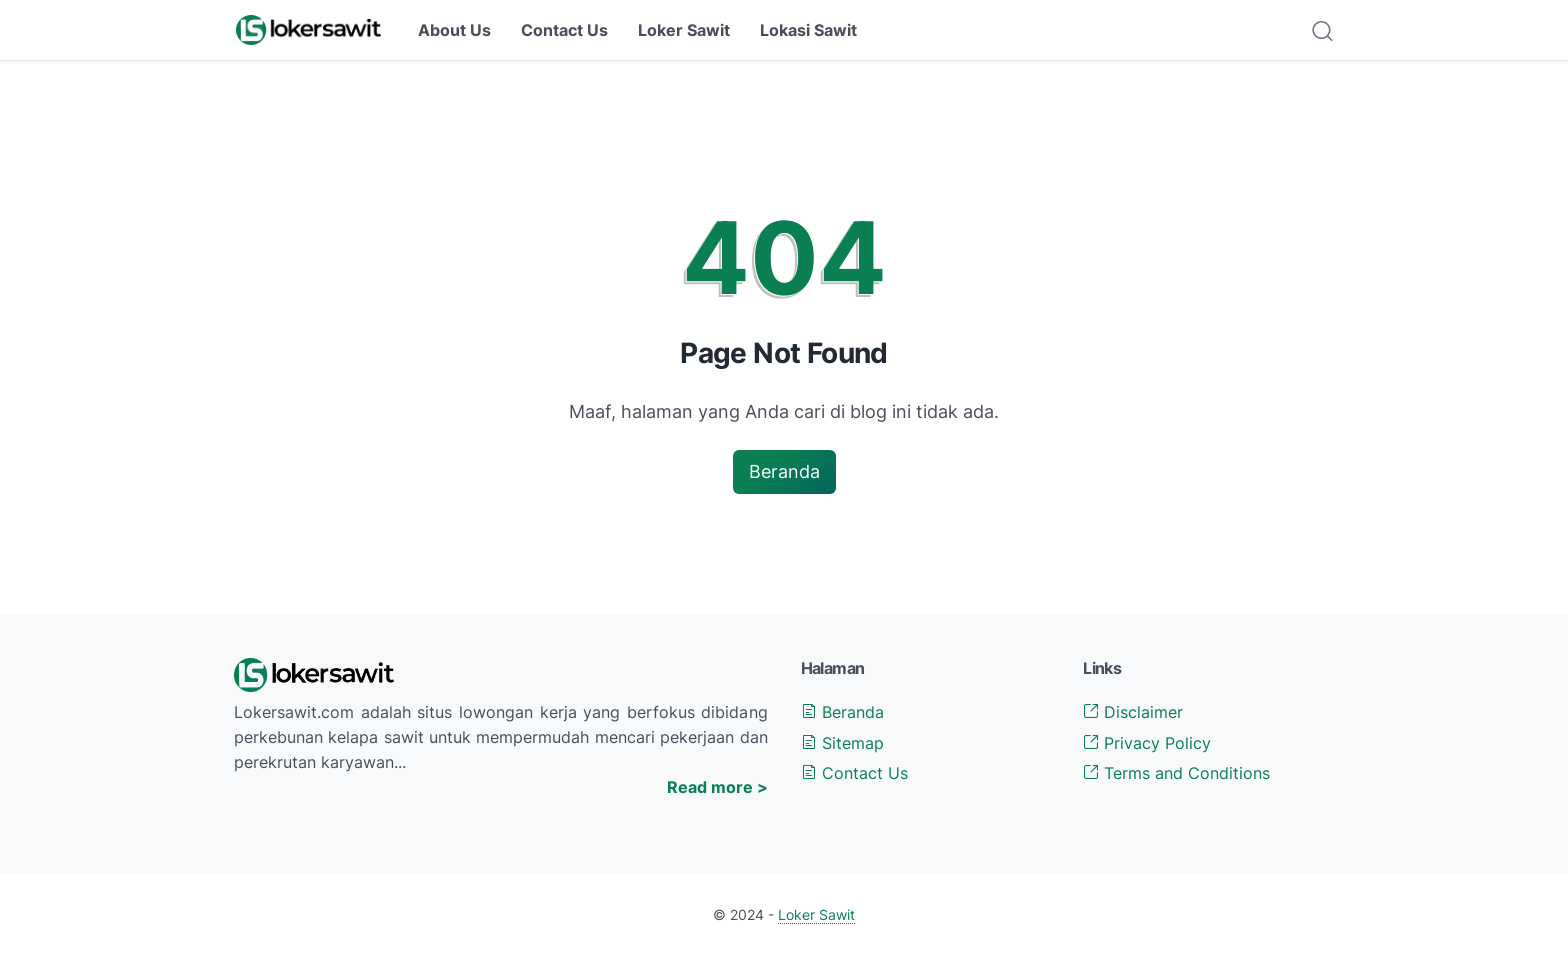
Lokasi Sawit (808, 30)
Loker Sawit (684, 30)
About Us (454, 30)
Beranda (784, 471)
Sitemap (842, 743)
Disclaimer (1133, 712)
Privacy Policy (1147, 743)
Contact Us (564, 30)
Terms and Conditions (1176, 773)
